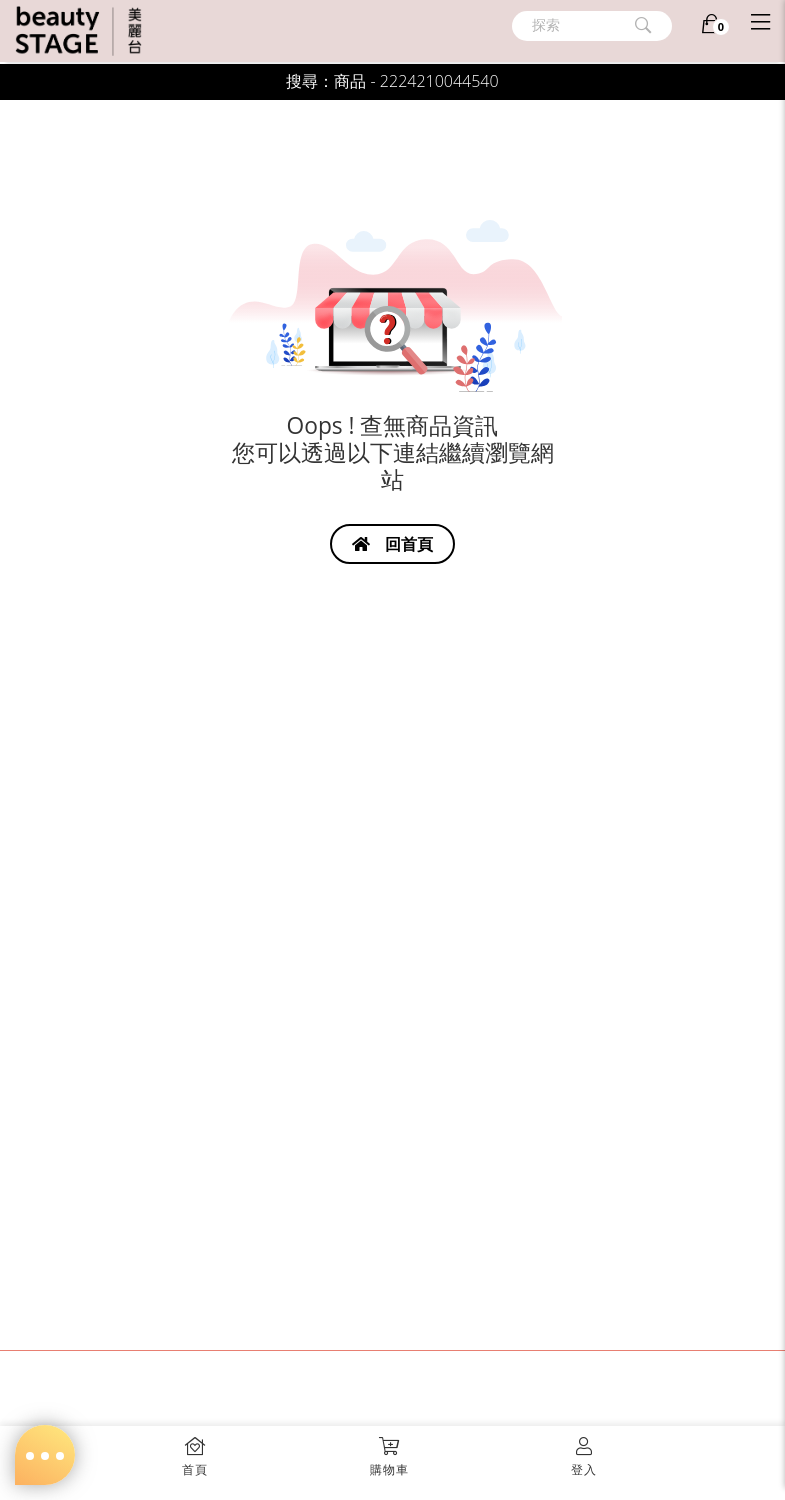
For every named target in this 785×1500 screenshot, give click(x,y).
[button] (390, 1450)
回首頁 (392, 544)
